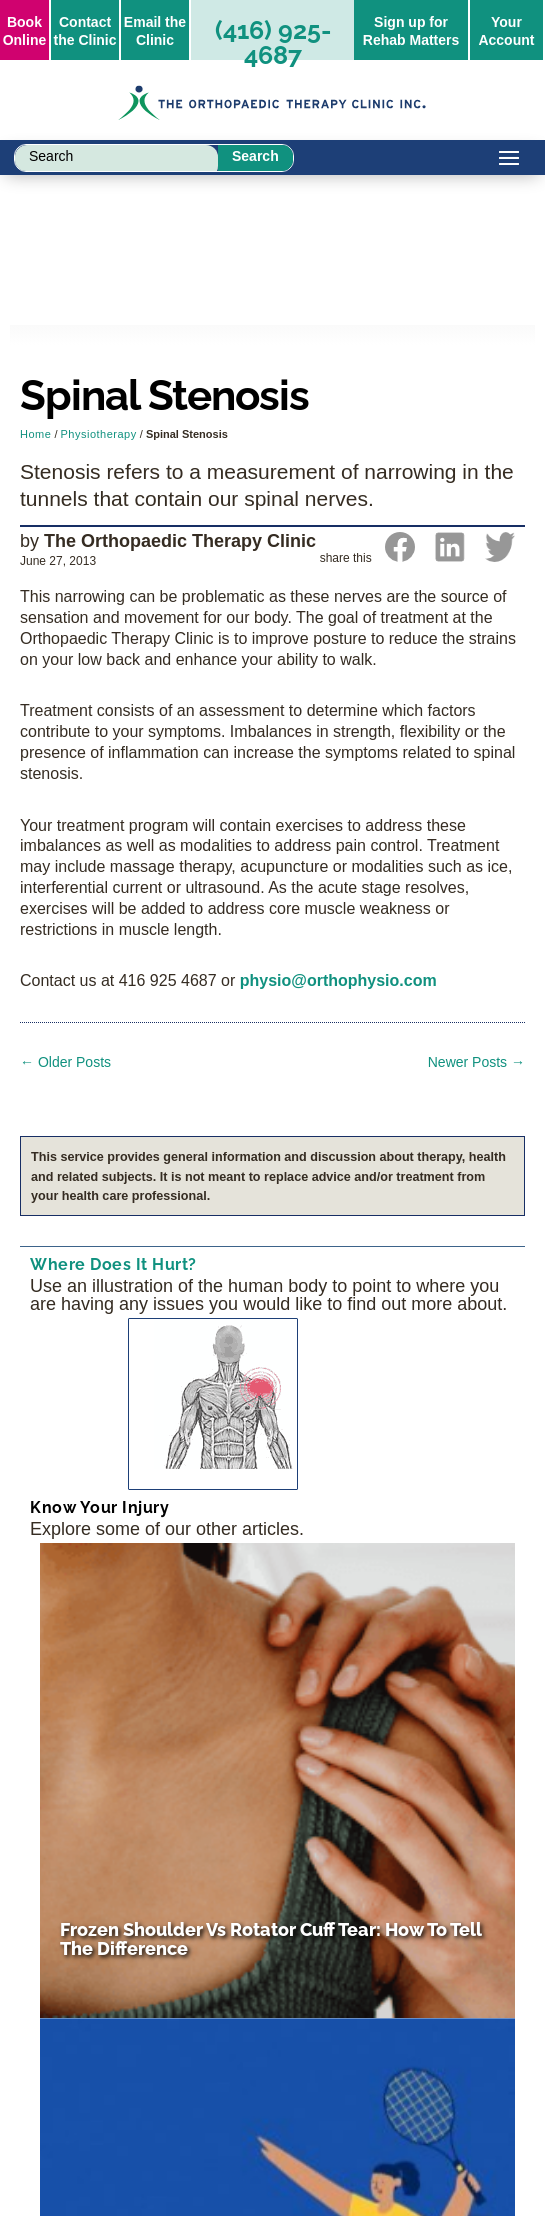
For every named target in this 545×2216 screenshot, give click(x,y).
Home (35, 434)
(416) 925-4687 (273, 42)
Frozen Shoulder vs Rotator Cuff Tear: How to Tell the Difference (271, 1939)
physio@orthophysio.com (338, 980)
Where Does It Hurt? (113, 1264)
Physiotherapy (99, 434)
